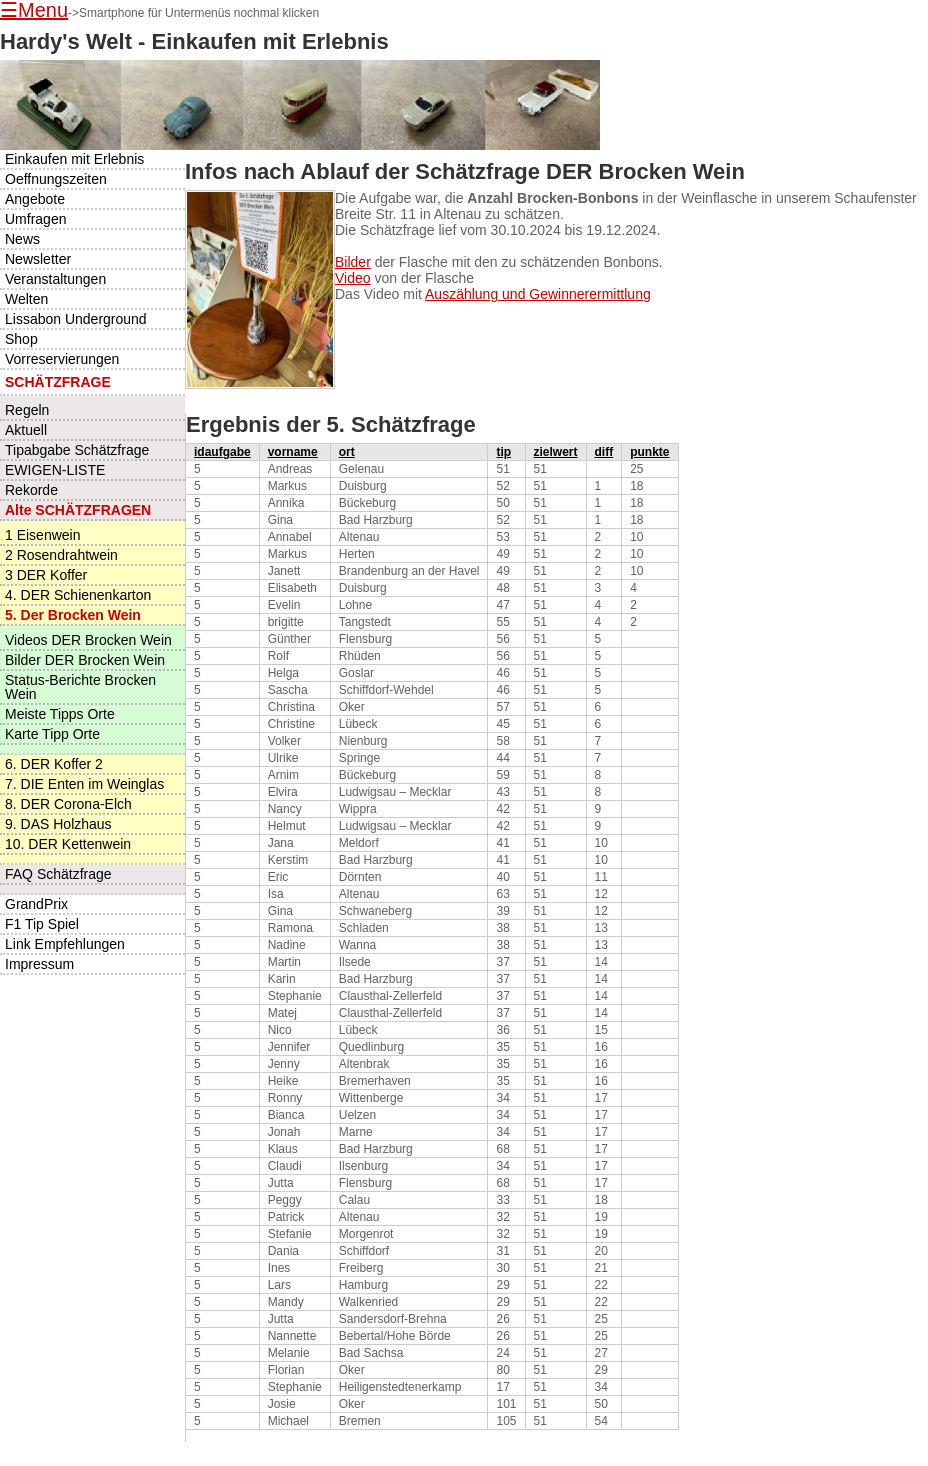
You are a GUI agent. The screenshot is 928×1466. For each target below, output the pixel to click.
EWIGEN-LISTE (55, 470)
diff (604, 452)
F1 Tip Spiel (42, 924)
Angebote (35, 199)
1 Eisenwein (43, 535)
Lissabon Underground (76, 319)
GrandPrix (36, 904)
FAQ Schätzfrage (58, 874)
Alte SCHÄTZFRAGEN (78, 510)
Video (353, 278)
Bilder (353, 262)
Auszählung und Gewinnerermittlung (538, 294)
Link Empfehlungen (65, 944)
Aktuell (26, 430)
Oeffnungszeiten (56, 179)
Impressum (39, 964)
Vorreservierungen (62, 359)
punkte (649, 452)
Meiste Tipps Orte (60, 714)
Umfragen (35, 219)
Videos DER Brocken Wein (88, 640)
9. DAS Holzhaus (58, 824)
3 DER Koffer (46, 575)
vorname (293, 452)
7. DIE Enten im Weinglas (84, 784)
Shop (21, 339)
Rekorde (31, 490)
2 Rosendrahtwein (61, 555)
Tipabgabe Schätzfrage (77, 450)
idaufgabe (222, 452)
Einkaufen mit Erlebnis (74, 159)
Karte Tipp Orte (52, 734)
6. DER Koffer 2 (54, 764)
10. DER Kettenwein (68, 844)
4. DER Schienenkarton (78, 595)
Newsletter (38, 259)
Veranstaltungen (55, 279)
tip (503, 452)
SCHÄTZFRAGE (58, 382)
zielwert (556, 452)
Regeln (27, 410)
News (22, 239)
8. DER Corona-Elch (68, 804)
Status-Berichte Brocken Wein (80, 687)
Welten (26, 299)
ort (347, 452)
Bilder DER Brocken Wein (85, 660)
